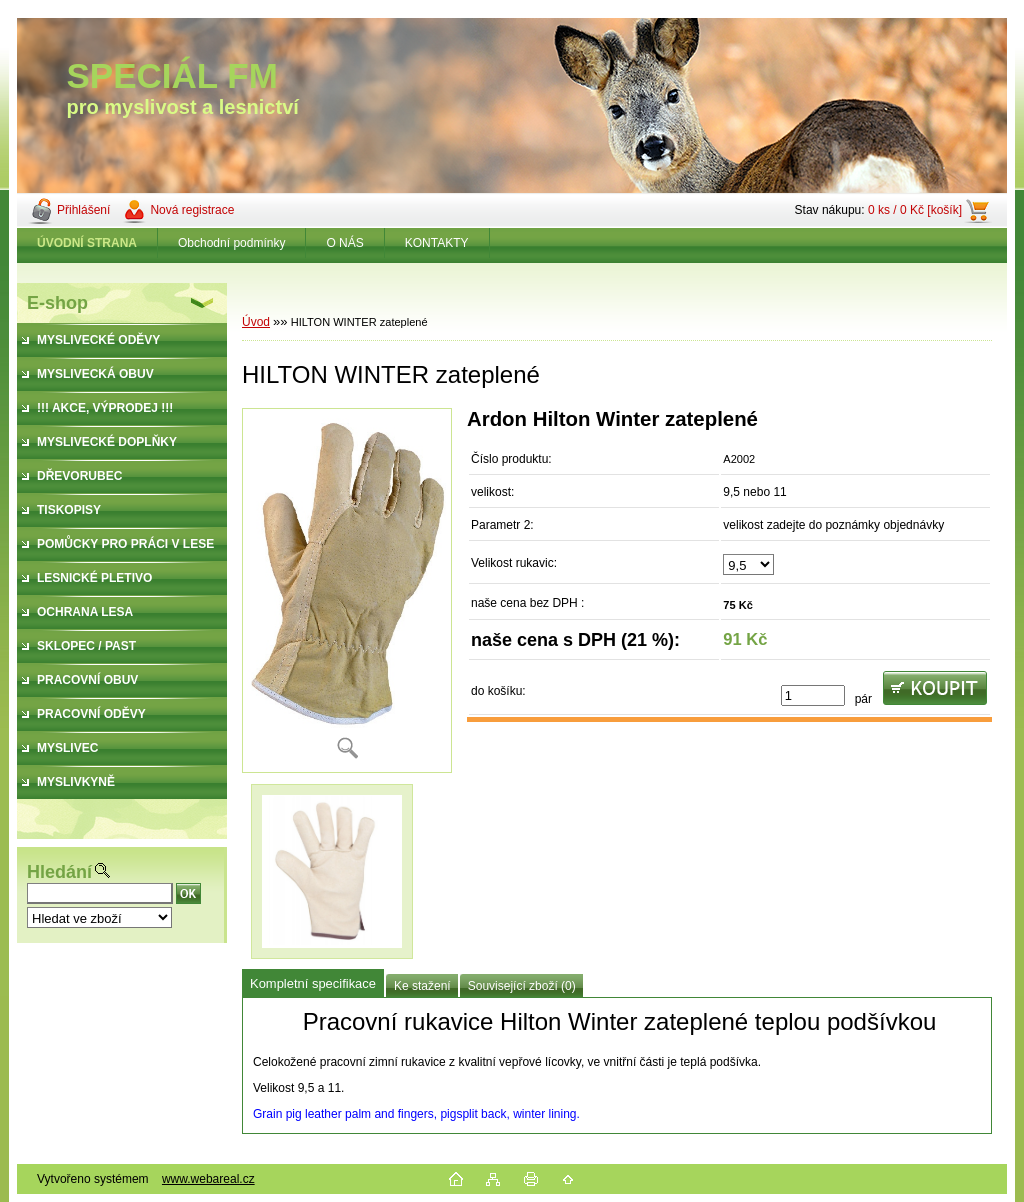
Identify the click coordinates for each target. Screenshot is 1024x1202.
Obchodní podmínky (231, 243)
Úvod (256, 322)
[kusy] (813, 695)
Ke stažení (422, 986)
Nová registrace (192, 210)
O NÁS (344, 243)
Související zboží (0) (522, 986)
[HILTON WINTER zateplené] (347, 590)
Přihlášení (83, 210)
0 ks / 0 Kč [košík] (915, 210)
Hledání (59, 872)
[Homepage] (87, 243)
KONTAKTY (437, 243)
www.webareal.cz (208, 1179)
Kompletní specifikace (313, 983)
